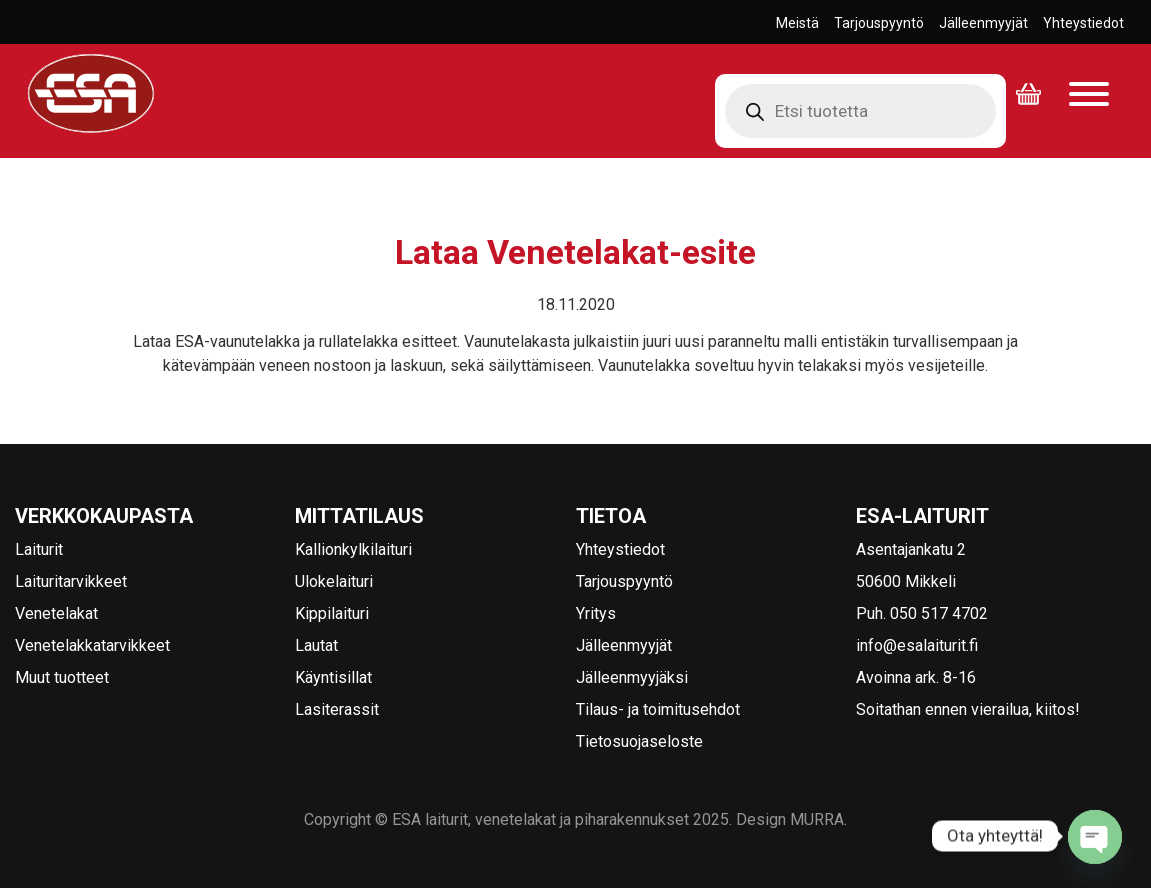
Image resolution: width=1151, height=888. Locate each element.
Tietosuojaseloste (639, 741)
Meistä (797, 23)
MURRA (817, 819)
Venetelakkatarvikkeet (92, 645)
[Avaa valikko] (1089, 96)
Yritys (596, 613)
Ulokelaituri (334, 581)
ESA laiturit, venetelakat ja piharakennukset (84, 133)
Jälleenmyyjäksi (632, 677)
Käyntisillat (333, 677)
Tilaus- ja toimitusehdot (658, 709)
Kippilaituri (332, 613)
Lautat (316, 645)
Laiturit (39, 549)
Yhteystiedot (1083, 23)
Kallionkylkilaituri (353, 549)
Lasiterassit (337, 709)
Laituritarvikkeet (71, 581)
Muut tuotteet (62, 677)
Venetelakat (56, 613)
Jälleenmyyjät (983, 23)
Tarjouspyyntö (879, 23)
